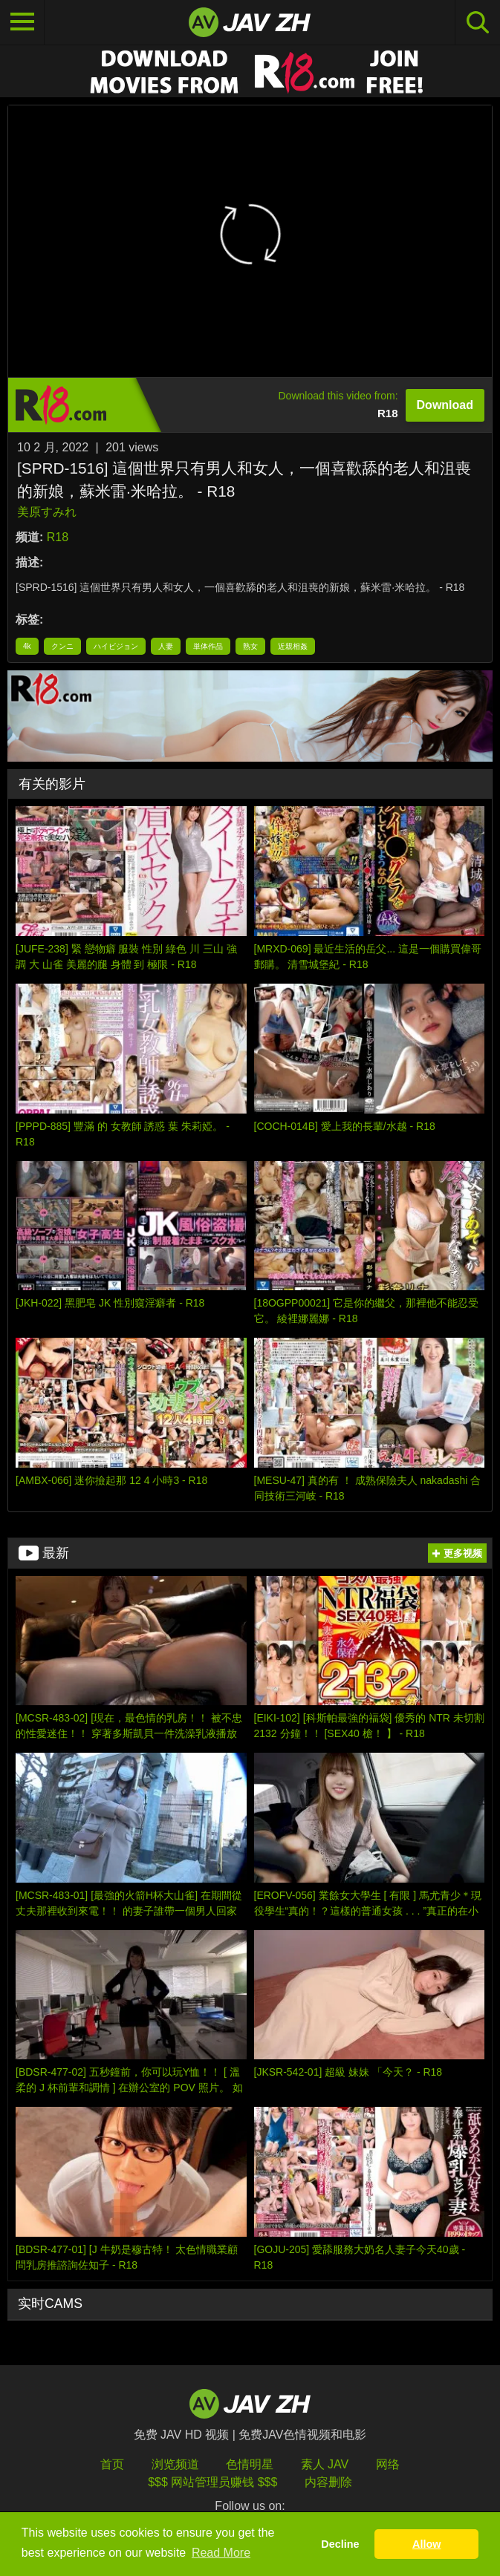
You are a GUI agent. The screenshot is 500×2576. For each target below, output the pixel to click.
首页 (112, 2464)
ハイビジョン (116, 646)
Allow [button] (426, 2544)
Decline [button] (340, 2544)
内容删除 (328, 2482)
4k (27, 646)
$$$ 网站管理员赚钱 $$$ (212, 2482)
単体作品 (208, 646)
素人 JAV (325, 2464)
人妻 (165, 646)
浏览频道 (175, 2464)
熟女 (250, 646)
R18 (57, 537)
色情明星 (249, 2464)
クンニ (62, 646)
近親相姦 (293, 646)
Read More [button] (221, 2552)
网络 (388, 2464)
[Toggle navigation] (22, 22)
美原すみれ (47, 512)
